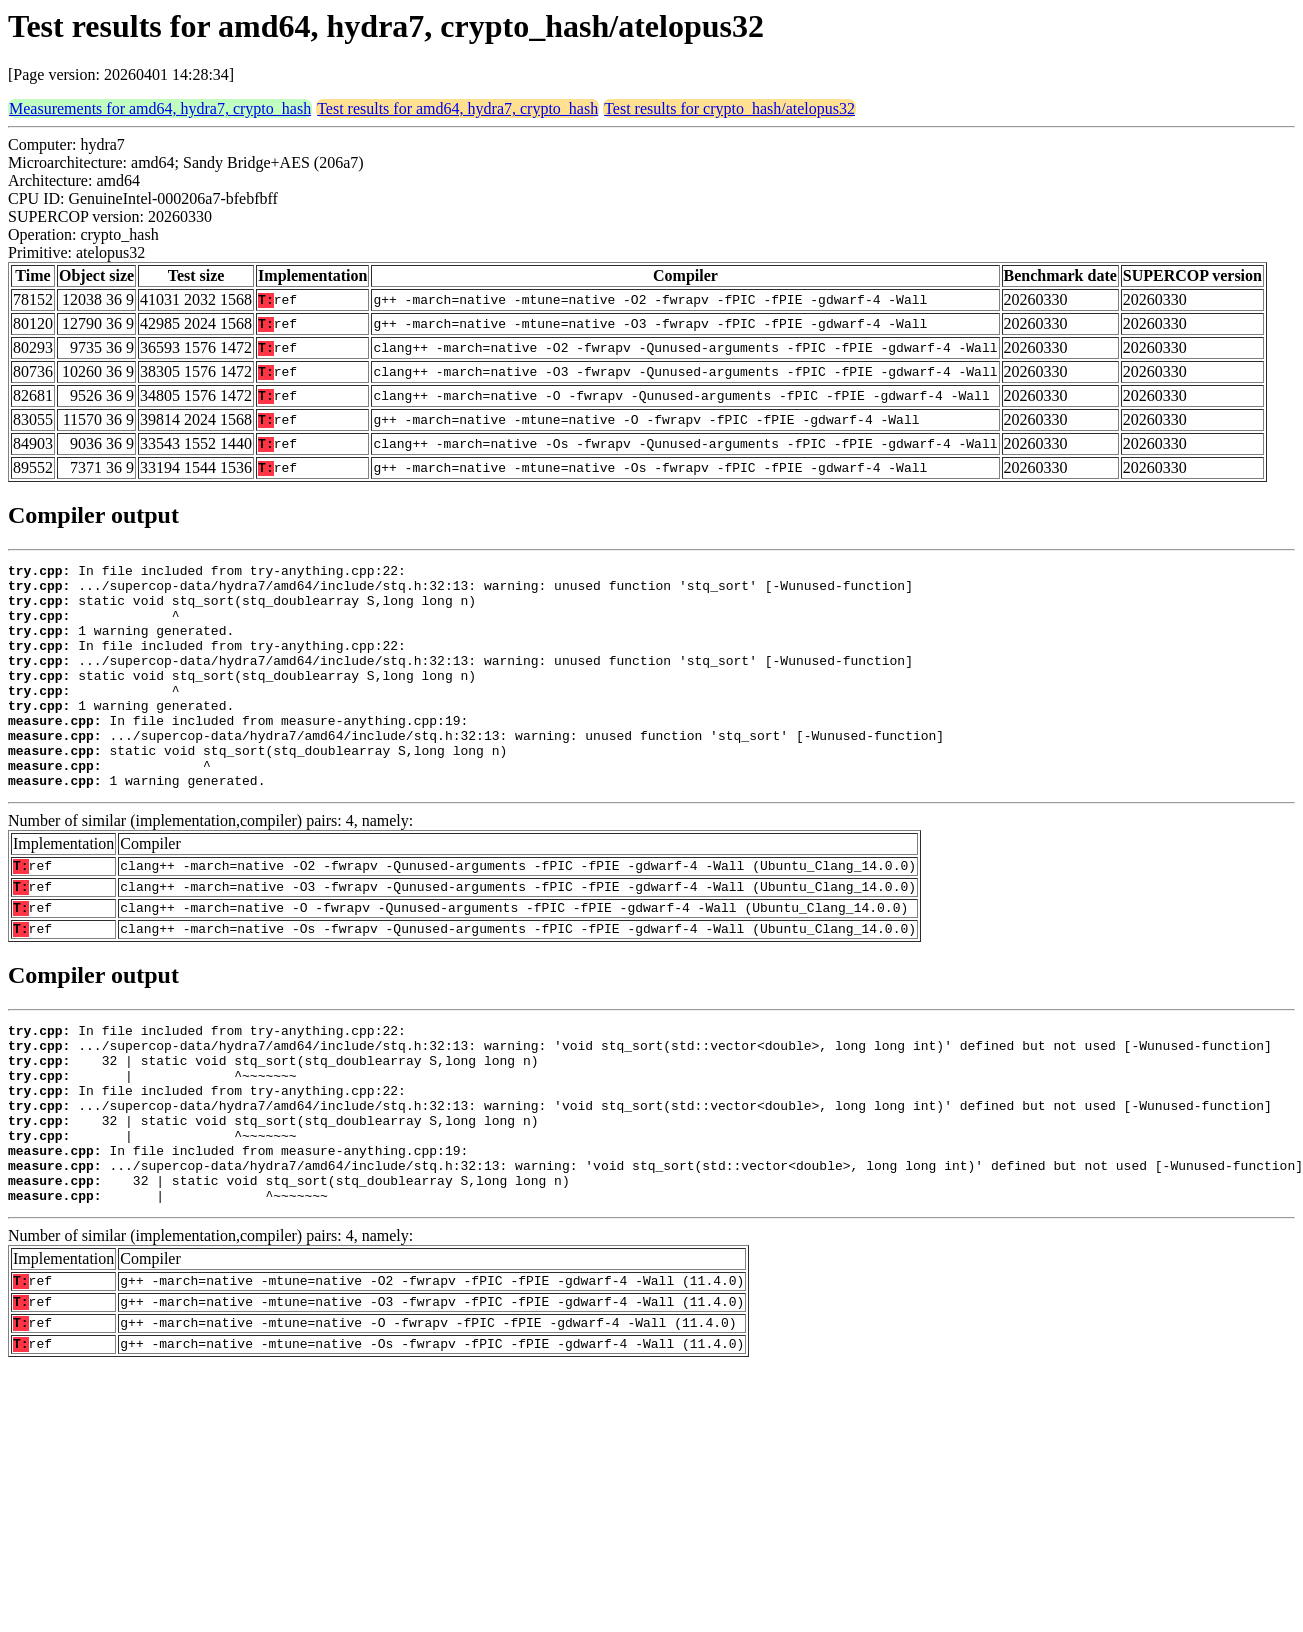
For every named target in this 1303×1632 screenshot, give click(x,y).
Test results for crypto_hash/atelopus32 (729, 108)
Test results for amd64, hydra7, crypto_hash (457, 108)
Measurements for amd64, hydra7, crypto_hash (160, 108)
